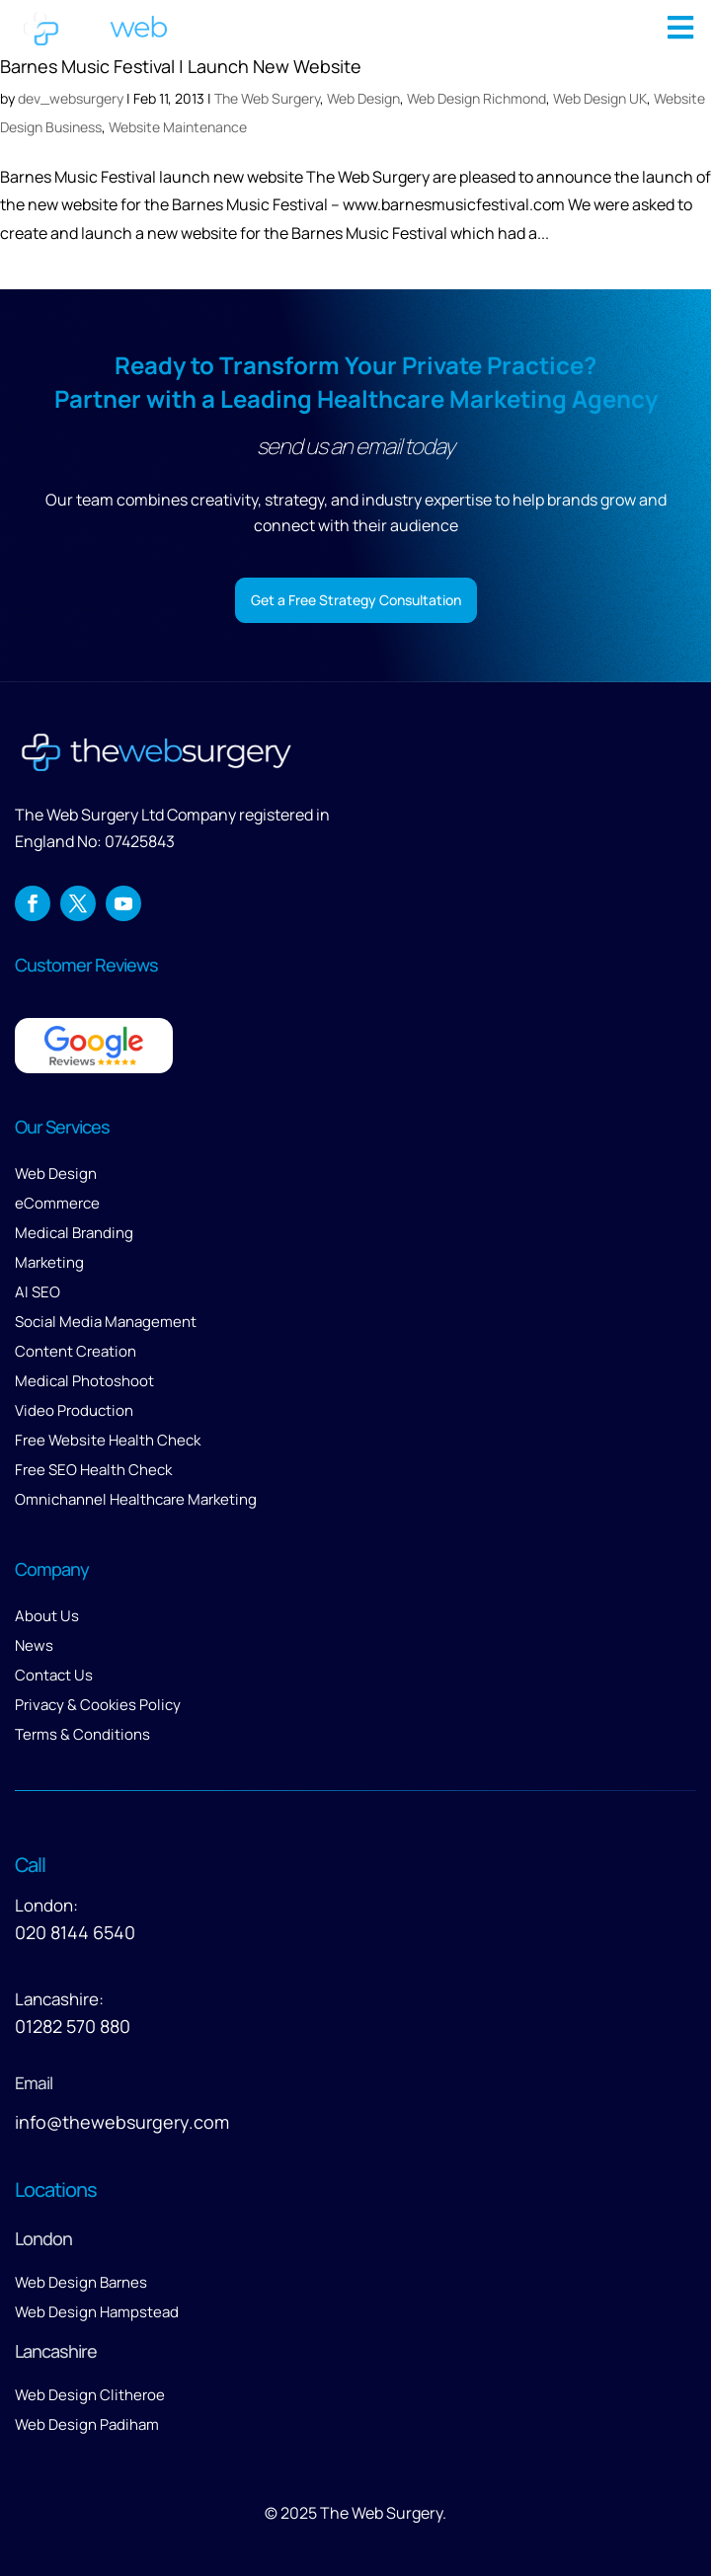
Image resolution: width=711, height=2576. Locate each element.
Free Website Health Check (107, 1440)
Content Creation (75, 1351)
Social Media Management (106, 1321)
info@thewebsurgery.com (122, 2122)
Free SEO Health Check (93, 1469)
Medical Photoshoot (84, 1380)
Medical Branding (74, 1232)
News (34, 1645)
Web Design (56, 1173)
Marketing (49, 1262)
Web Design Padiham (87, 2424)
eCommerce (57, 1203)
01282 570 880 (72, 2026)
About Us (47, 1615)
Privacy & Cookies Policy (98, 1704)
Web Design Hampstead (97, 2312)
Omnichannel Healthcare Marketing (136, 1499)
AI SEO (37, 1292)
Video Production (74, 1410)
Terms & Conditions (82, 1734)
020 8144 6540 (75, 1932)
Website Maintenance (178, 126)
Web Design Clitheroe (90, 2394)
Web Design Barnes (81, 2282)
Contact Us (54, 1675)
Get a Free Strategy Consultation (356, 599)
